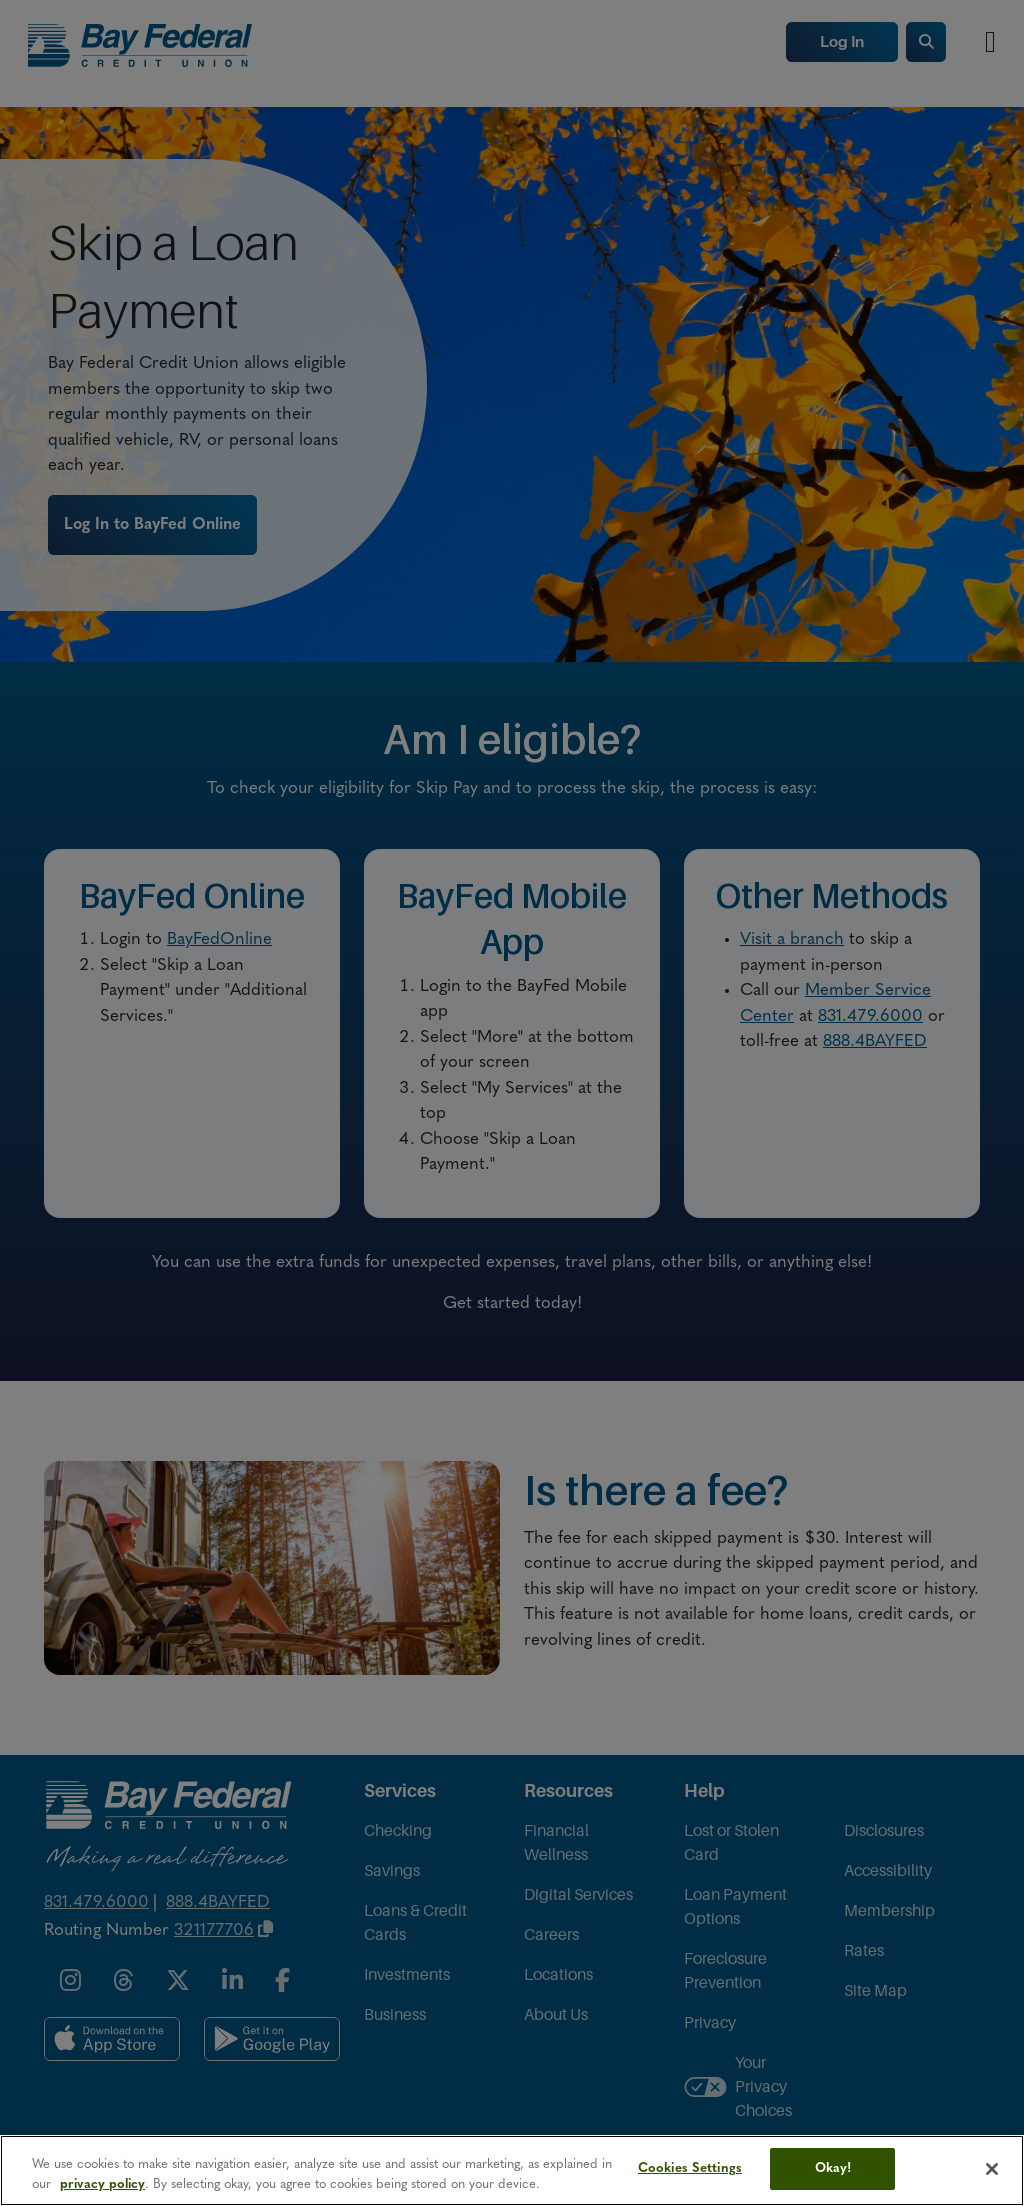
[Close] (992, 2169)
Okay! (833, 2168)
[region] (512, 2170)
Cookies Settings (690, 2168)
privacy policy (102, 2184)
